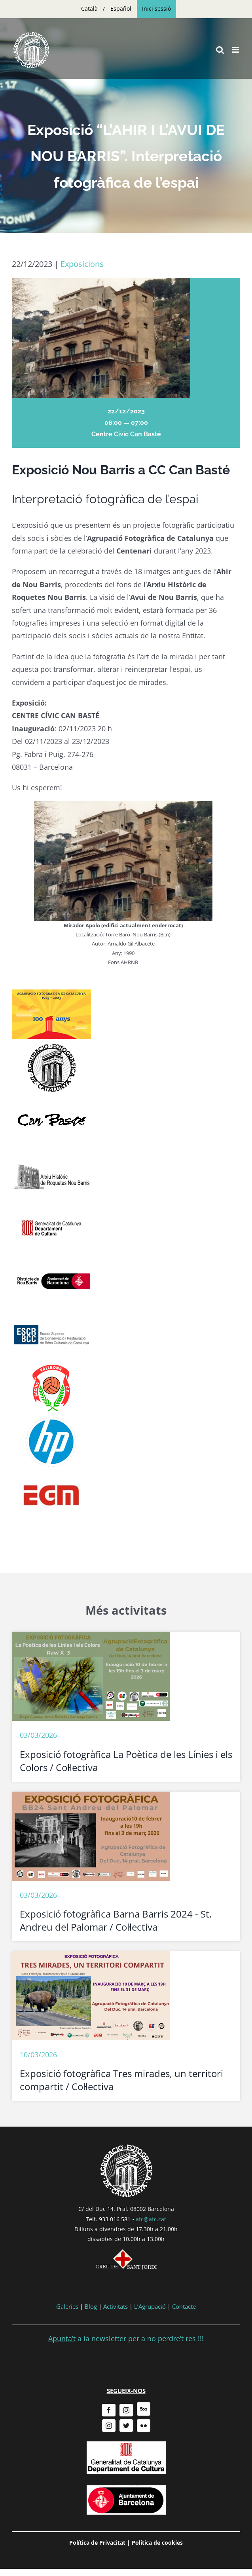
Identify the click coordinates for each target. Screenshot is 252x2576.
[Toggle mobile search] (220, 50)
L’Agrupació (150, 2306)
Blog (91, 2306)
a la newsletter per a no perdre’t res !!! (126, 2338)
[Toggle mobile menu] (236, 50)
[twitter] (126, 2425)
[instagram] (126, 2410)
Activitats (115, 2306)
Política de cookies (157, 2542)
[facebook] (109, 2410)
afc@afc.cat (151, 2219)
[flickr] (143, 2425)
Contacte (184, 2306)
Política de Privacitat (97, 2542)
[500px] (143, 2409)
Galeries (67, 2306)
